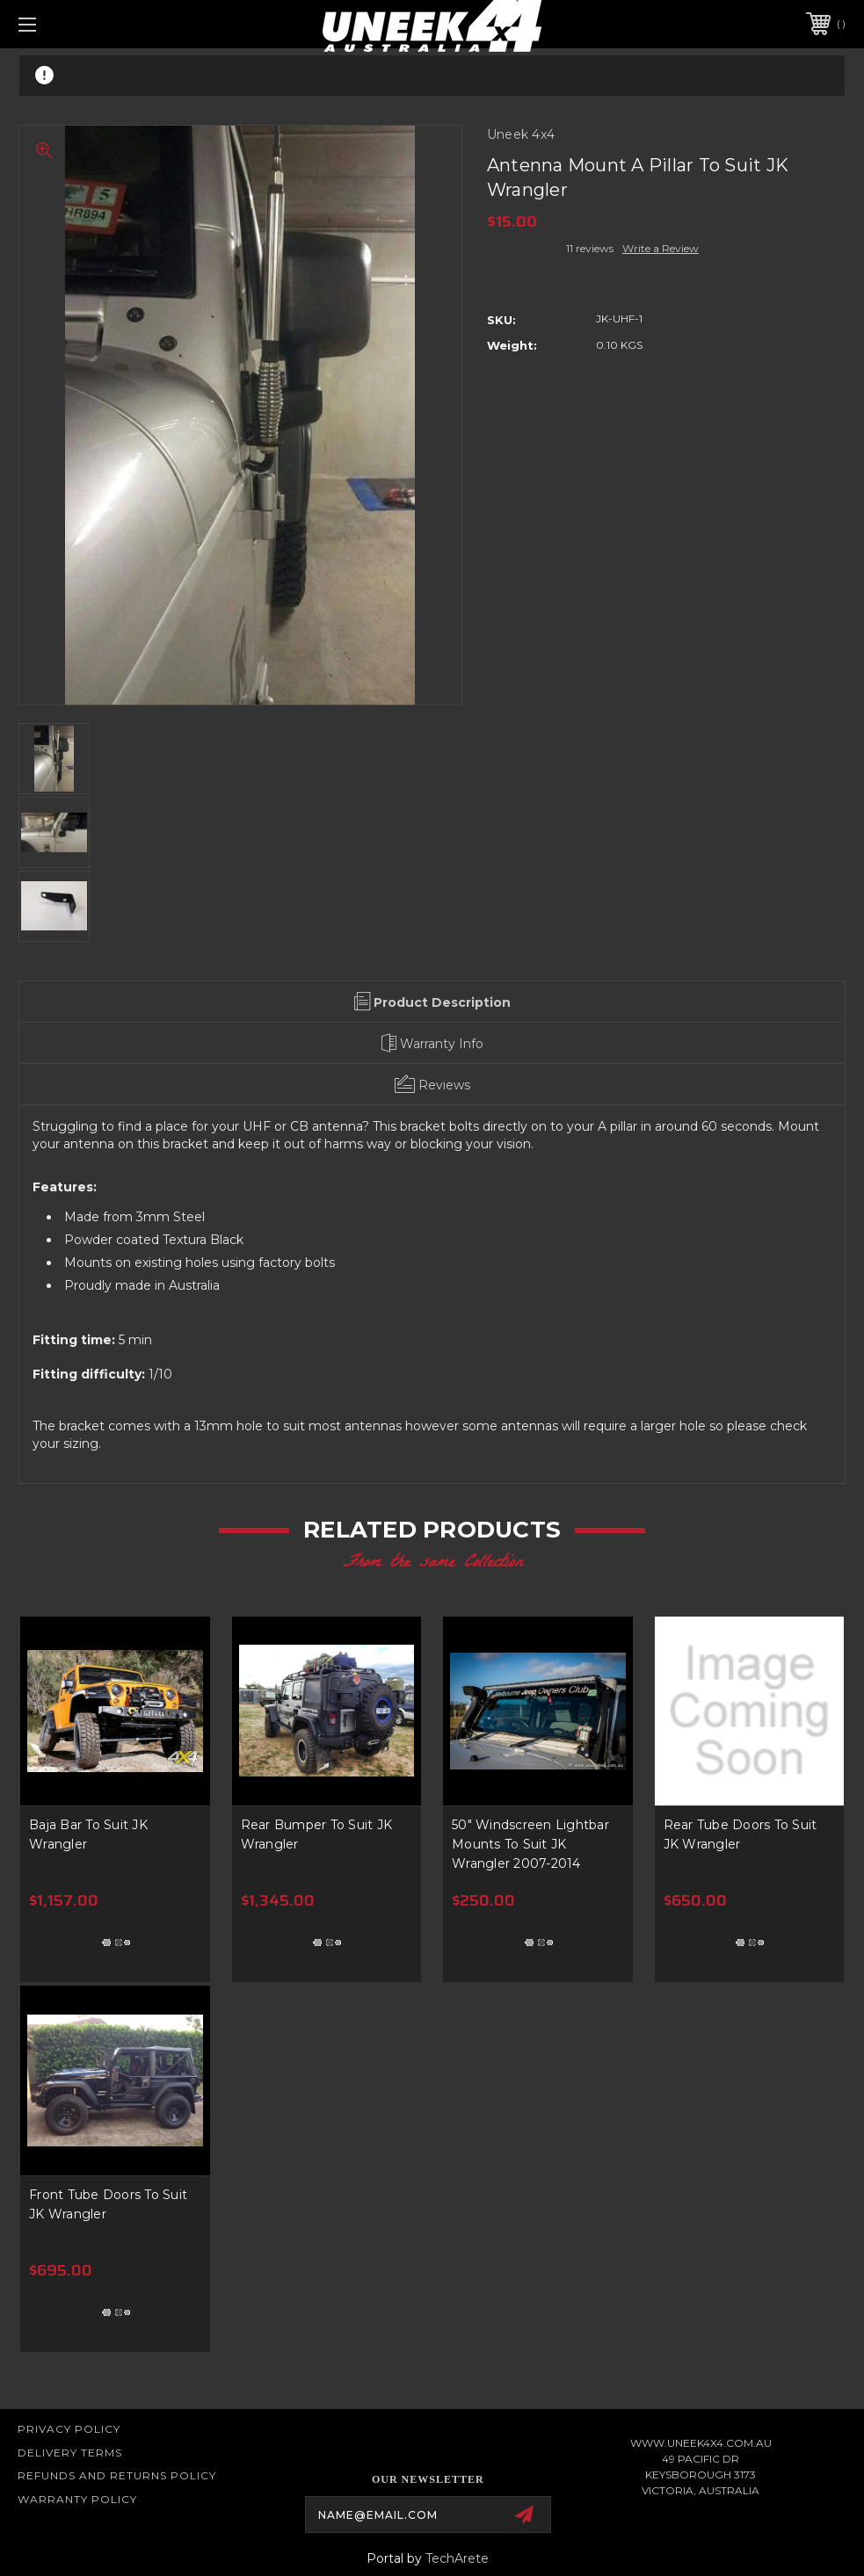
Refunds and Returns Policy (117, 2475)
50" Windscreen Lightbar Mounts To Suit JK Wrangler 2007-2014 (530, 1844)
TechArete (457, 2558)
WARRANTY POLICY (77, 2499)
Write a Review (660, 248)
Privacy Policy (69, 2428)
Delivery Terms (70, 2452)
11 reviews (590, 248)
